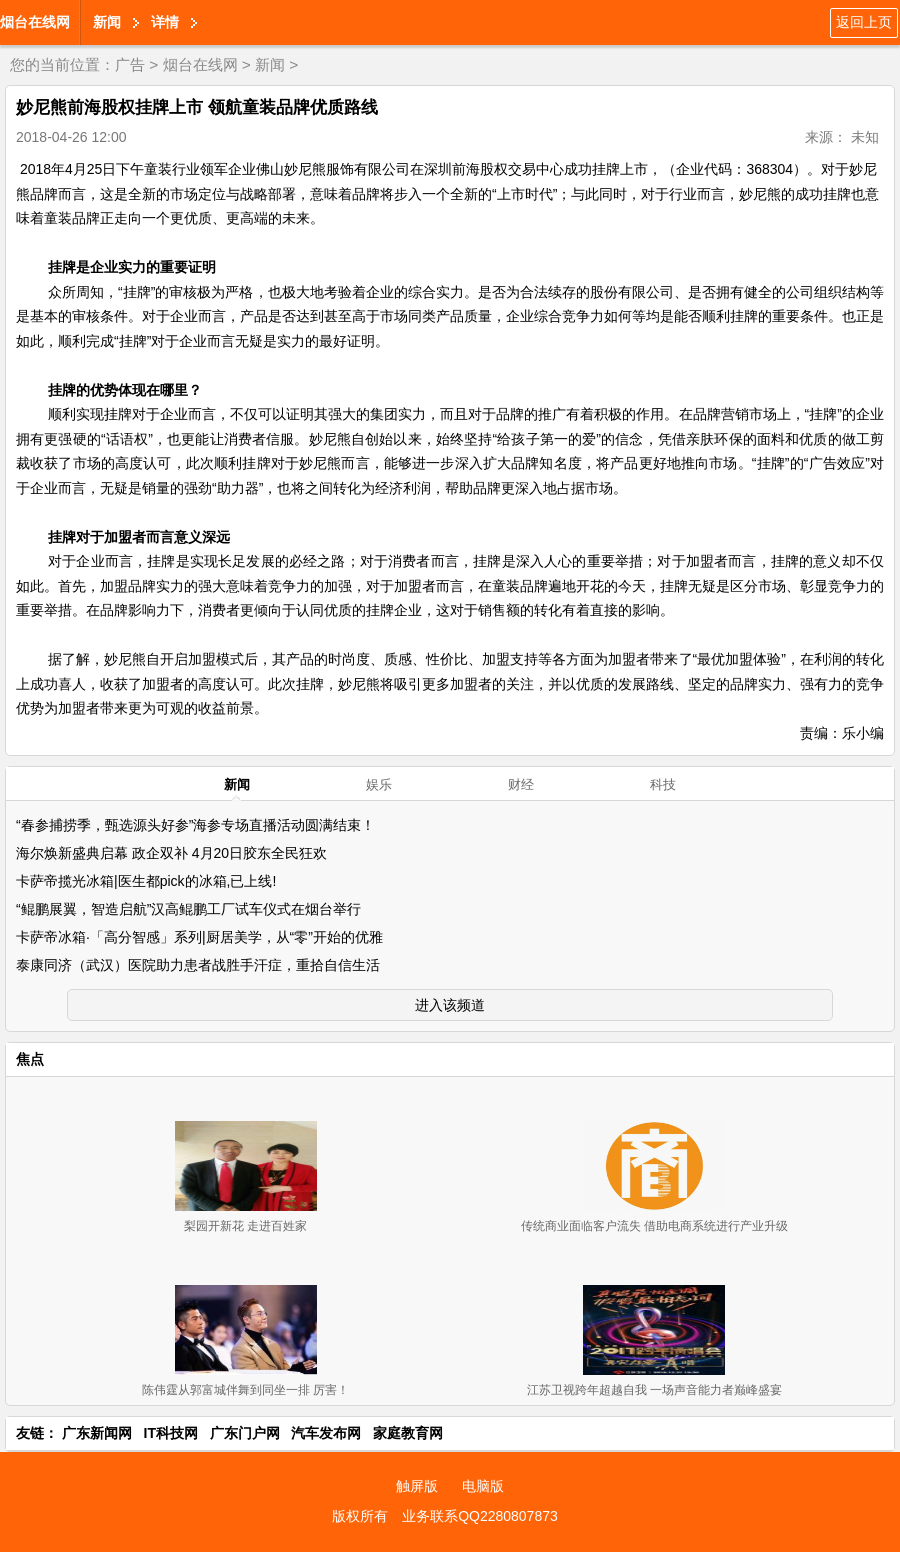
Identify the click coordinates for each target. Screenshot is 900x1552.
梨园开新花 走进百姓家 (245, 1226)
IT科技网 (171, 1433)
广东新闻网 (97, 1433)
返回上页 (864, 22)
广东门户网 (245, 1433)
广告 (130, 64)
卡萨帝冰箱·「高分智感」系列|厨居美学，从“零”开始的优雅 (199, 937)
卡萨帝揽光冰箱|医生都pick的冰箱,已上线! (146, 881)
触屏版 (417, 1486)
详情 (165, 22)
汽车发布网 (326, 1433)
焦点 (30, 1059)
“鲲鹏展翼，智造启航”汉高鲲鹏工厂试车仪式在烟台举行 (188, 909)
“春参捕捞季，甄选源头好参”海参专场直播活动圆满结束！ (195, 825)
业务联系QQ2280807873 (480, 1516)
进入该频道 (450, 1005)
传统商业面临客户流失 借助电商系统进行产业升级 (654, 1226)
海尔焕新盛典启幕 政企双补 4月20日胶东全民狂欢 (171, 853)
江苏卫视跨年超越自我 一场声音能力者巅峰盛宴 (654, 1390)
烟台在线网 (35, 22)
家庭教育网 (408, 1433)
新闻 (107, 22)
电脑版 (483, 1486)
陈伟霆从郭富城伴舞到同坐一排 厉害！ (245, 1390)
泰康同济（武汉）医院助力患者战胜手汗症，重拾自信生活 (198, 965)
